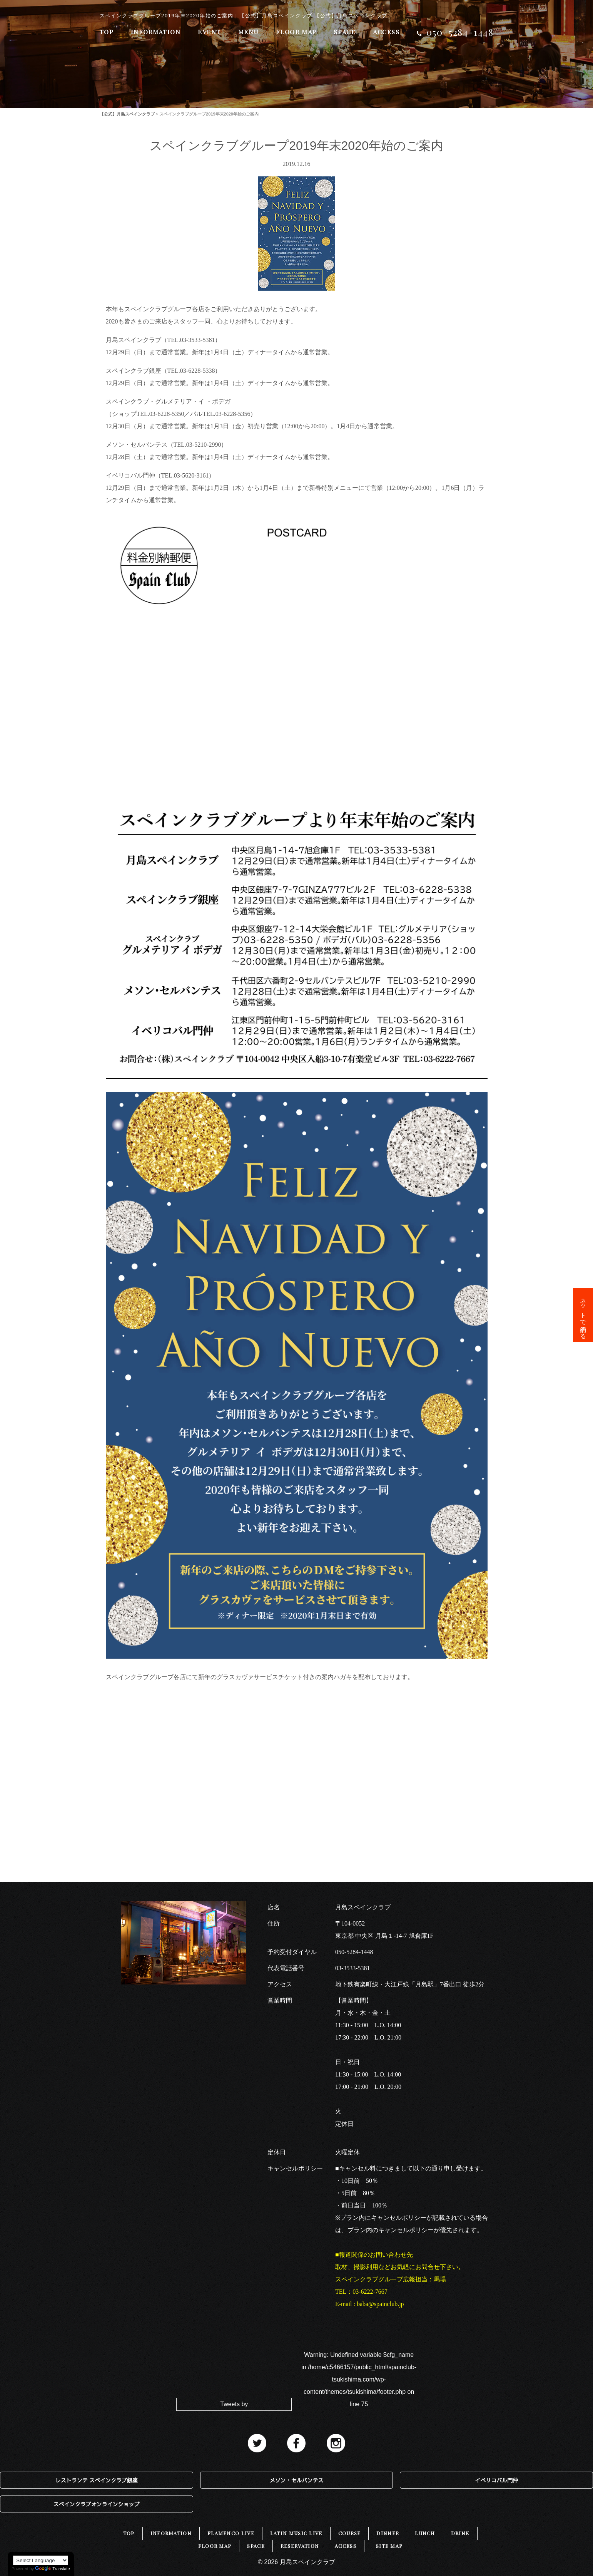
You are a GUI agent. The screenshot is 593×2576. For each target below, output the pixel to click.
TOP (107, 32)
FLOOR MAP (296, 32)
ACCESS (386, 32)
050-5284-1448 (354, 1952)
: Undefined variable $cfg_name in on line (358, 2379)
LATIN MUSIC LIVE (296, 2533)
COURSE (349, 2533)
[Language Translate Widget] (40, 2560)
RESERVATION (300, 2545)
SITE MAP (389, 2545)
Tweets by (234, 2404)
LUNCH (425, 2533)
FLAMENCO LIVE (230, 2533)
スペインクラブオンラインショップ (96, 2504)
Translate (52, 2568)
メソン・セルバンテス (296, 2480)
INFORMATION (156, 32)
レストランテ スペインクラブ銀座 (96, 2480)
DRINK (460, 2533)
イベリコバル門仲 (496, 2480)
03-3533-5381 (352, 1968)
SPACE (345, 32)
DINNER (387, 2533)
